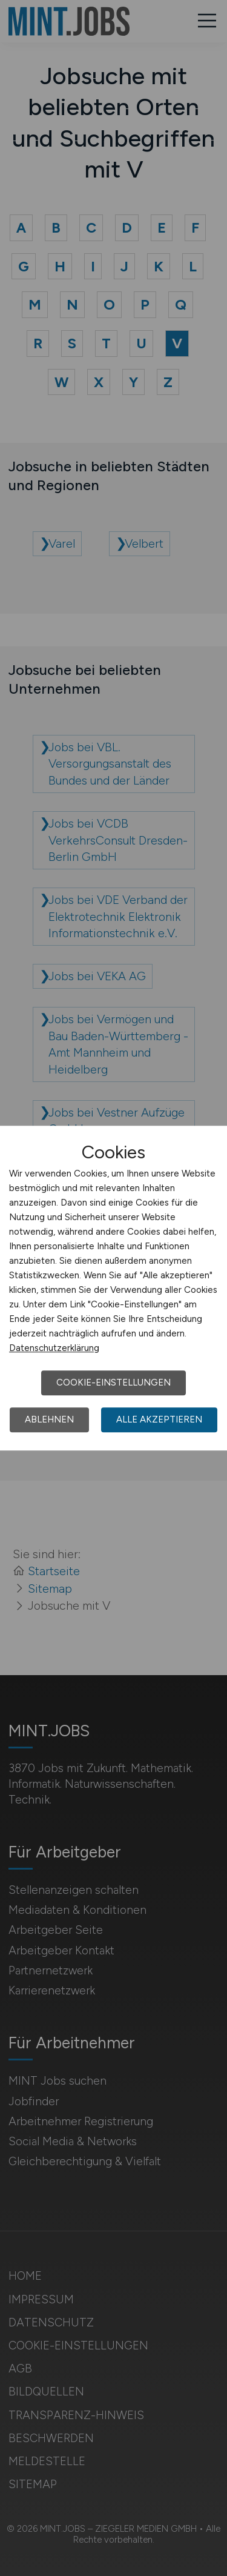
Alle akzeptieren (159, 1419)
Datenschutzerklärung (54, 1348)
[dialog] (113, 1288)
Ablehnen (49, 1419)
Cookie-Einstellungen (113, 1382)
